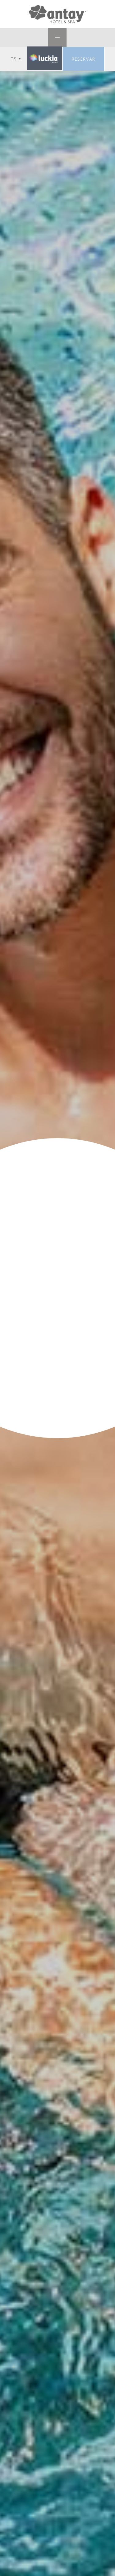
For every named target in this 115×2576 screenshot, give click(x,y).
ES (15, 59)
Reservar (83, 59)
